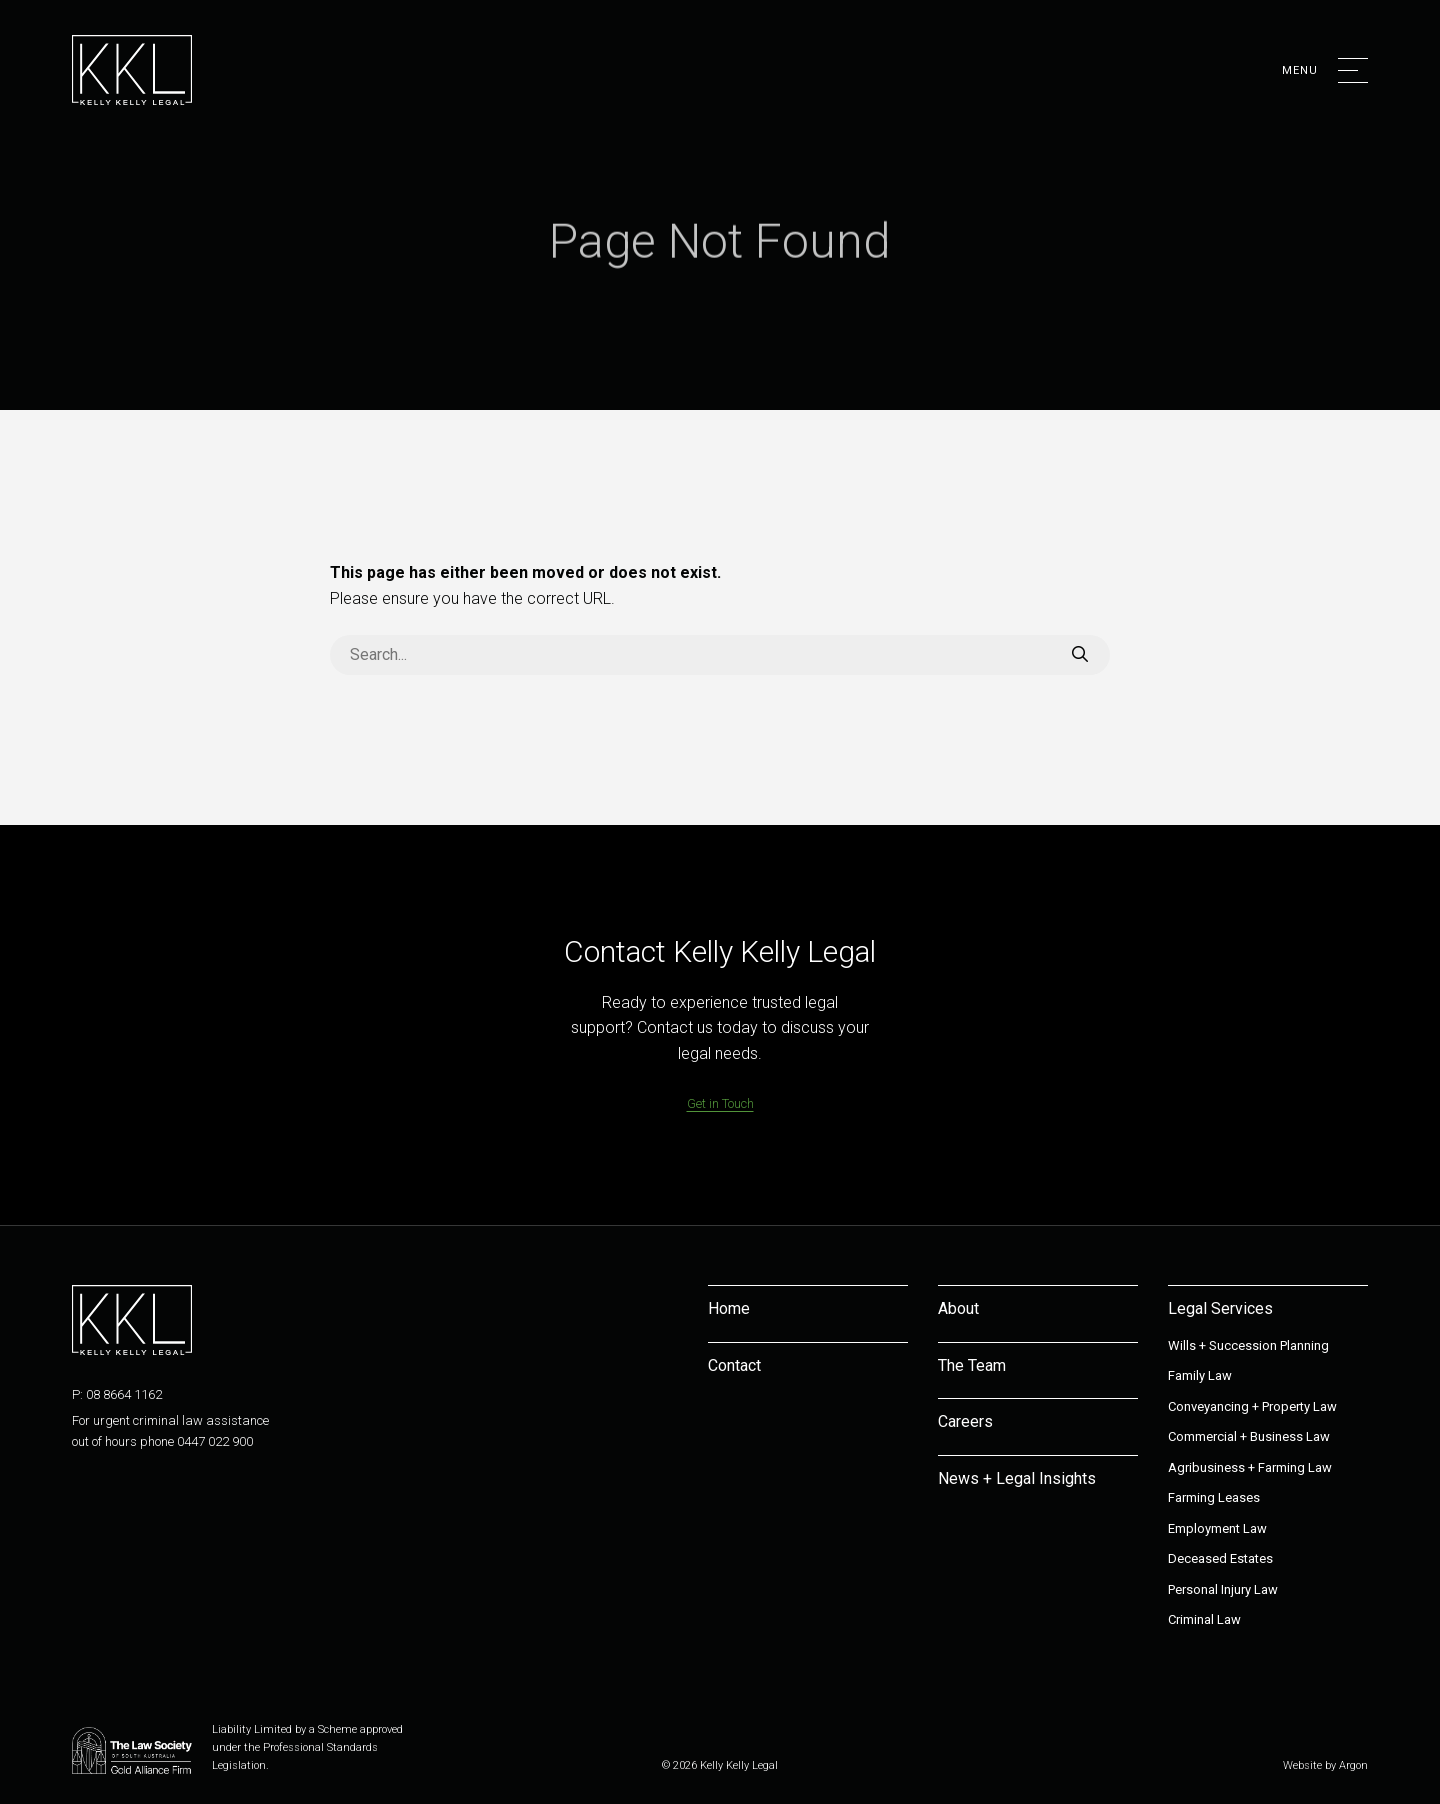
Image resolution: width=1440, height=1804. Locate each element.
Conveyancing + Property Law (1252, 1406)
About (958, 1308)
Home (729, 1308)
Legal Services (1220, 1308)
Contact (734, 1365)
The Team (972, 1365)
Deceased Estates (1220, 1558)
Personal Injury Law (1223, 1589)
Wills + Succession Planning (1248, 1345)
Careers (965, 1421)
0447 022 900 (215, 1441)
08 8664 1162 (124, 1394)
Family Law (1200, 1375)
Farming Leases (1214, 1497)
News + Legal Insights (1017, 1478)
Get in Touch (720, 1103)
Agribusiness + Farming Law (1250, 1467)
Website (1302, 1765)
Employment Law (1217, 1528)
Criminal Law (1204, 1619)
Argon (1353, 1765)
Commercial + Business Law (1249, 1436)
